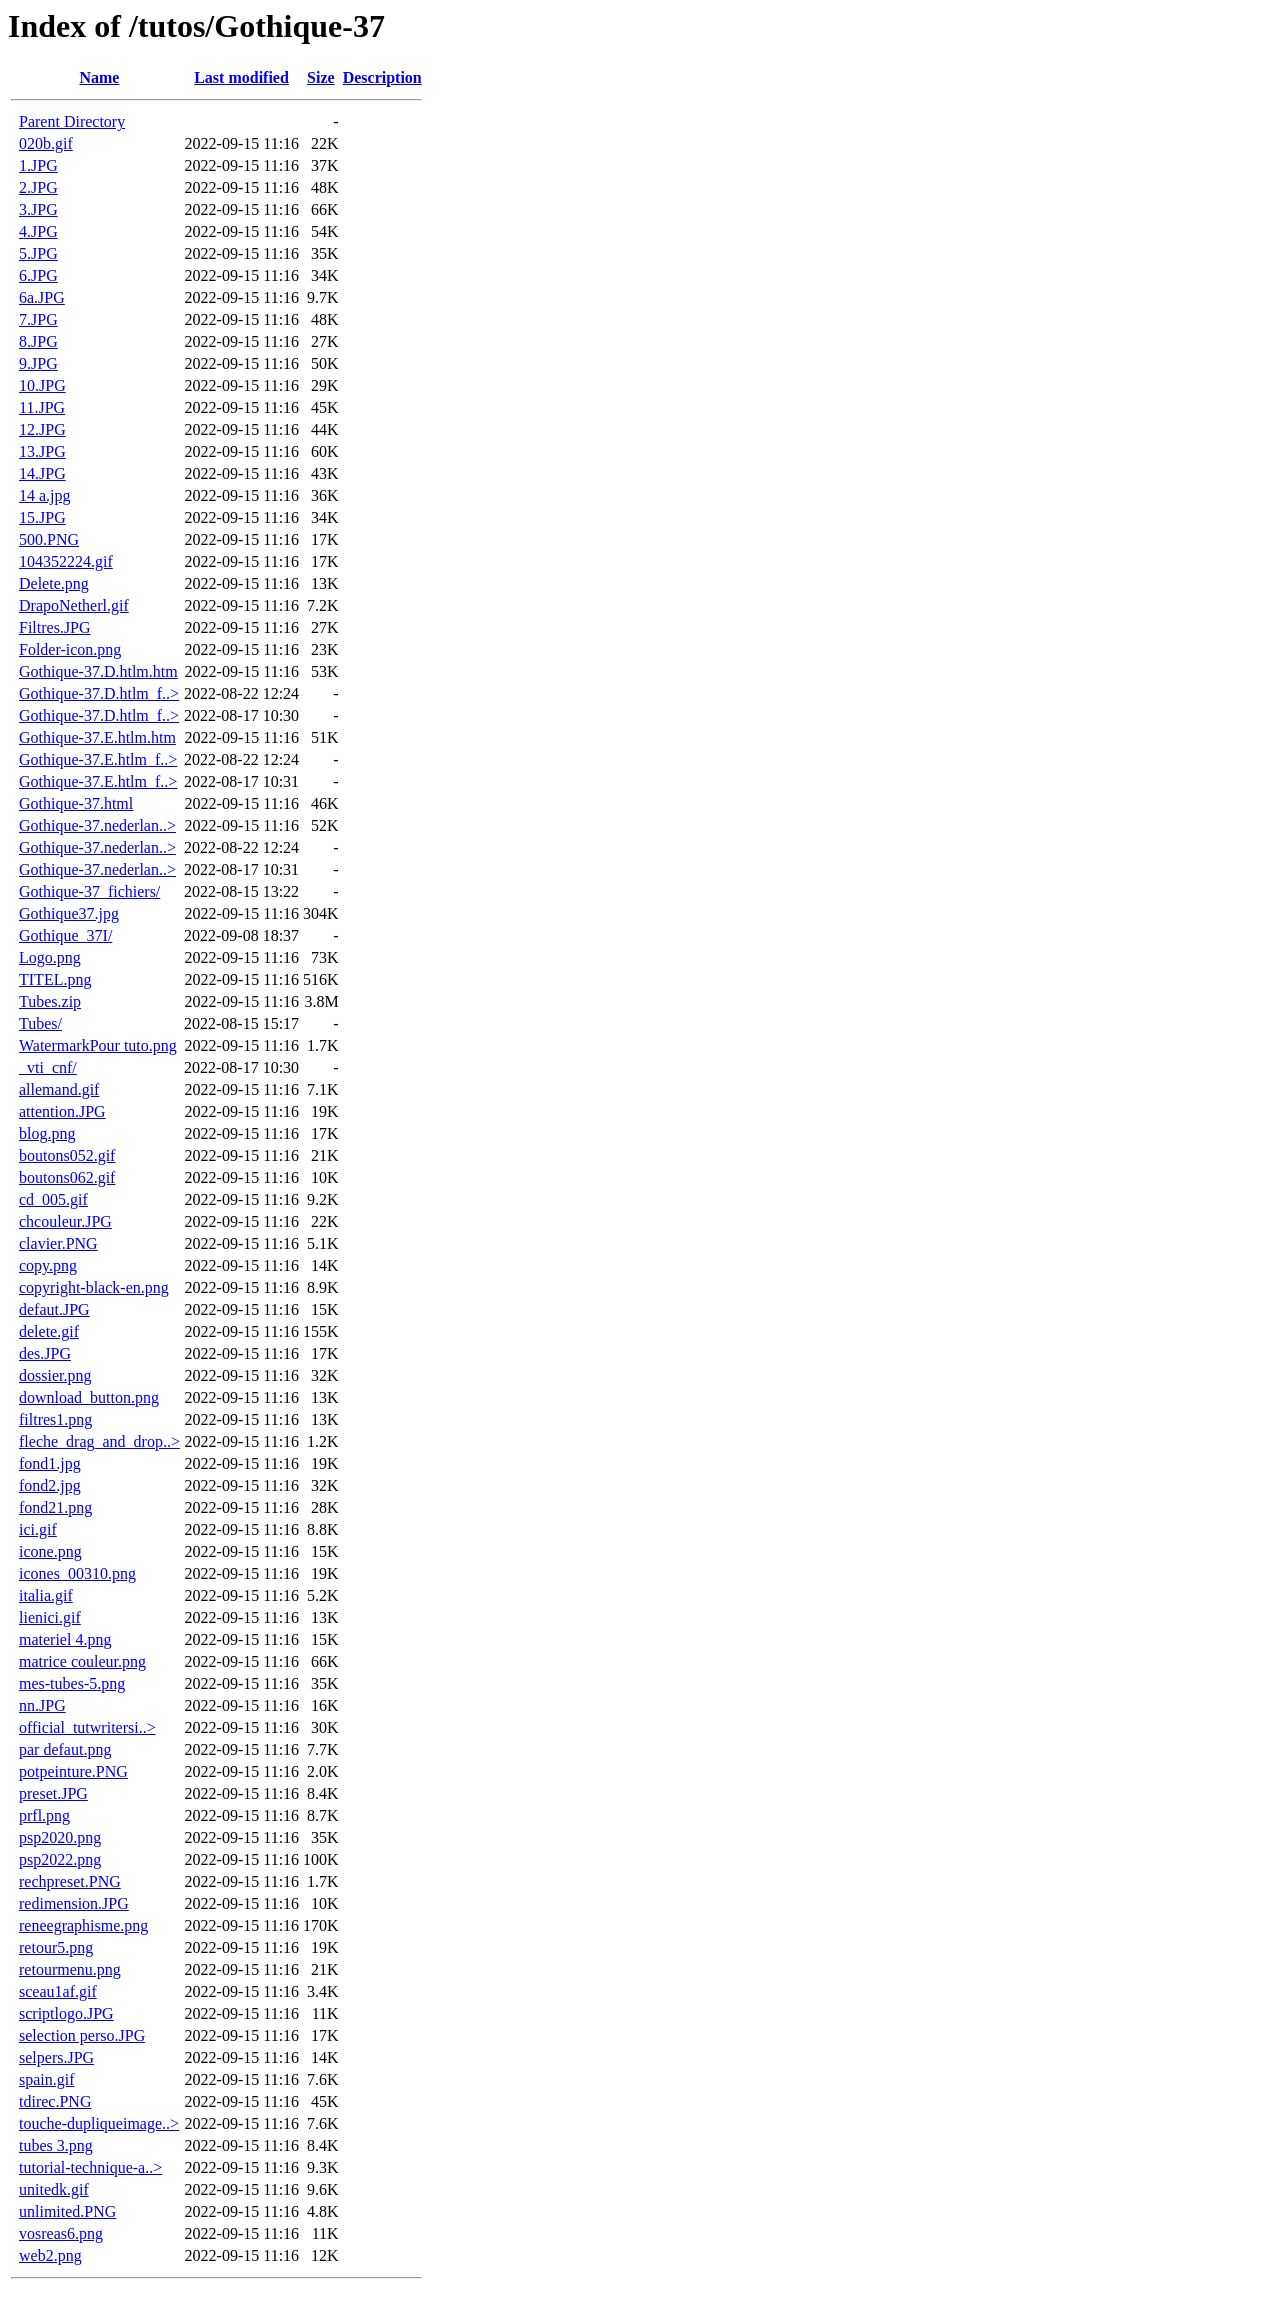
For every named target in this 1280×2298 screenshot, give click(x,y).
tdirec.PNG (55, 2101)
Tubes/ (40, 1023)
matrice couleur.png (82, 1661)
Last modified (241, 77)
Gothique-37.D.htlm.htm (98, 671)
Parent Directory (72, 121)
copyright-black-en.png (94, 1287)
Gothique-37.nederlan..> (97, 825)
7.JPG (38, 319)
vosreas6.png (61, 2233)
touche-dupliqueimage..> (99, 2123)
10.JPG (42, 385)
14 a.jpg (45, 495)
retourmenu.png (70, 1969)
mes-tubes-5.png (72, 1683)
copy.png (48, 1265)
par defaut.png (65, 1749)
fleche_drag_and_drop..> (99, 1441)
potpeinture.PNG (73, 1771)
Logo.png (50, 957)
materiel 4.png (65, 1639)
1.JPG (38, 165)
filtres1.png (55, 1419)
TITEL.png (55, 979)
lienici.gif (50, 1617)
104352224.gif (66, 561)
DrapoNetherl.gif (74, 605)
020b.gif (46, 143)
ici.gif (38, 1529)
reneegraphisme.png (83, 1925)
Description (382, 77)
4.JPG (38, 231)
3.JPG (38, 209)
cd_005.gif (53, 1199)
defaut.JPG (54, 1309)
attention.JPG (62, 1111)
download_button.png (89, 1397)
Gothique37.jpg (69, 913)
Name (99, 77)
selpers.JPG (56, 2057)
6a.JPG (42, 297)
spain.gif (47, 2079)
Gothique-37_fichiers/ (89, 891)
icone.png (50, 1551)
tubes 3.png (56, 2145)
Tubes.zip (50, 1001)
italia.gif (46, 1595)
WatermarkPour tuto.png (98, 1045)
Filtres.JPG (55, 627)
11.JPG (42, 407)
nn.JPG (42, 1705)
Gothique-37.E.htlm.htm (97, 737)
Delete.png (54, 583)
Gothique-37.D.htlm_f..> (99, 693)
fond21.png (55, 1507)
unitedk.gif (54, 2189)
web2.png (50, 2255)
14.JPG (42, 473)
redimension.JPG (74, 1903)
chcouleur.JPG (65, 1221)
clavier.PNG (58, 1243)
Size (321, 77)
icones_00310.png (77, 1573)
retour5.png (56, 1947)
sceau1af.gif (58, 1991)
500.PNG (49, 539)
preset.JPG (53, 1793)
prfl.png (44, 1815)
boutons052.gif (67, 1155)
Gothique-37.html (76, 803)
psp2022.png (60, 1859)
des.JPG (45, 1353)
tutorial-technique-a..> (90, 2167)
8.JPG (38, 341)
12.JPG (42, 429)
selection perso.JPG (82, 2035)
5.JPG (38, 253)
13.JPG (42, 451)
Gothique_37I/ (65, 935)
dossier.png (55, 1375)
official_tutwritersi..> (87, 1727)
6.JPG (38, 275)
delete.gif (49, 1331)
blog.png (47, 1133)
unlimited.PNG (67, 2211)
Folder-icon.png (70, 649)
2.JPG (38, 187)
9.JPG (38, 363)
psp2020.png (60, 1837)
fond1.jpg (50, 1463)
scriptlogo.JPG (66, 2013)
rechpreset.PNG (70, 1881)
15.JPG (42, 517)
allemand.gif (59, 1089)
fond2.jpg (50, 1485)
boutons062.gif (67, 1177)
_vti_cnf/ (48, 1067)
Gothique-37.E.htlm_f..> (98, 759)
